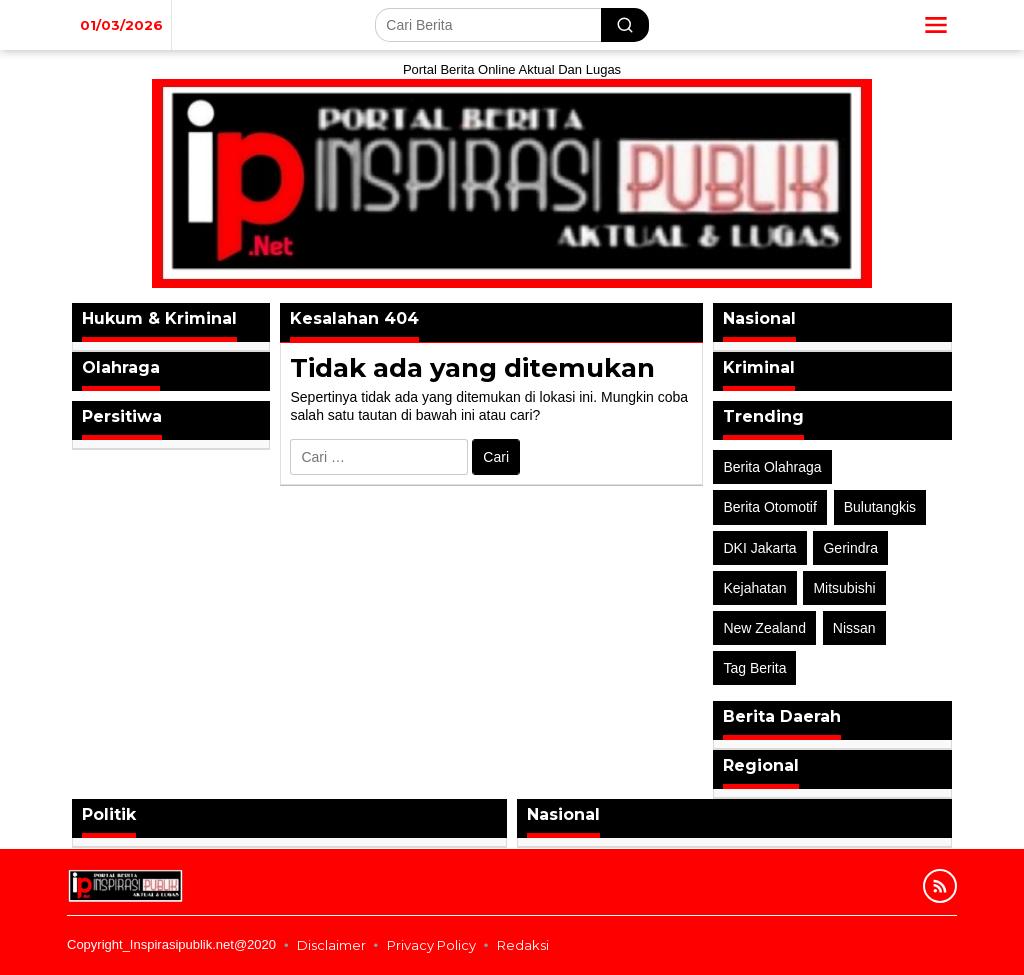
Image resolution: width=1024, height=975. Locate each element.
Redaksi (523, 945)
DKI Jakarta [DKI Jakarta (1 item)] (759, 548)
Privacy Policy (431, 945)
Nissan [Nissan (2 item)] (854, 628)
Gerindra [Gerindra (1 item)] (850, 548)
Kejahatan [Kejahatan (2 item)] (754, 588)
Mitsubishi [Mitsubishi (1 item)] (844, 588)
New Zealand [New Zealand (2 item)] (764, 628)
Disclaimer (331, 945)
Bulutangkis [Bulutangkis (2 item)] (880, 507)
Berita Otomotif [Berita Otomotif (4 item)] (769, 507)
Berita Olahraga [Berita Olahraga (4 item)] (772, 467)
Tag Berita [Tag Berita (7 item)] (754, 668)
